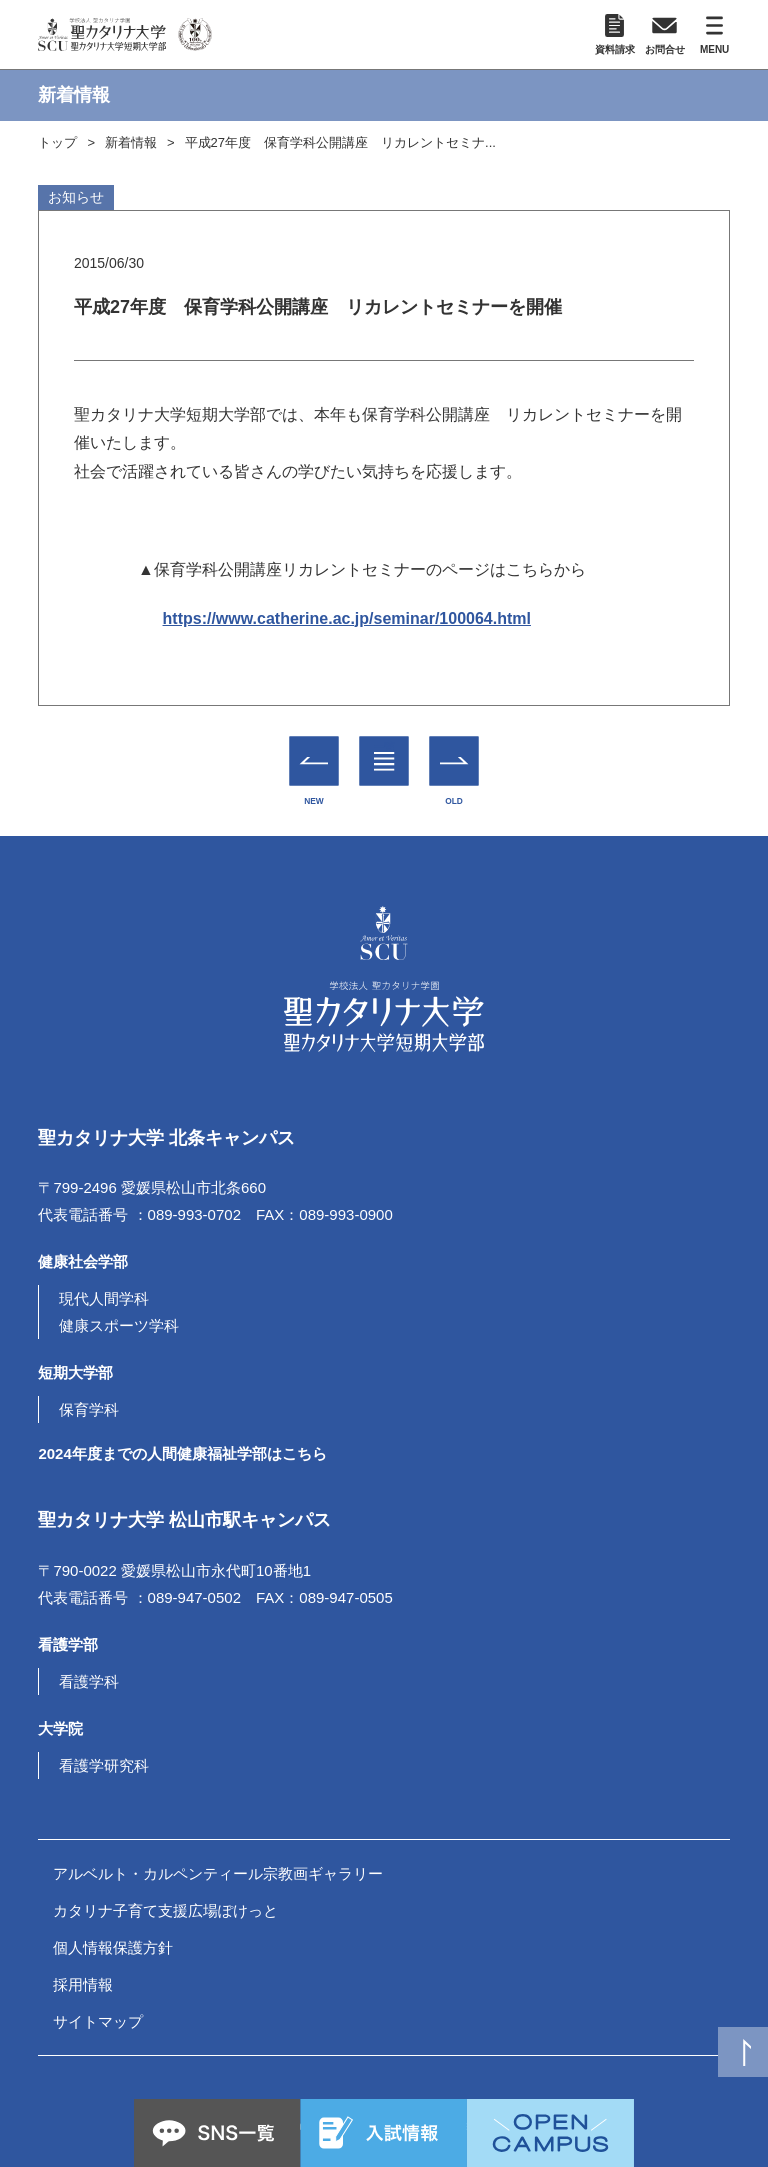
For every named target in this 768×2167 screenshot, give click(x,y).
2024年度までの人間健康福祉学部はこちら (182, 1453)
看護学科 (89, 1681)
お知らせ (76, 197)
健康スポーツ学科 (119, 1325)
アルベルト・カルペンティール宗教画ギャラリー (218, 1873)
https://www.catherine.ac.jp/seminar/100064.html (347, 618)
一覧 (384, 746)
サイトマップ (98, 2021)
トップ (57, 142)
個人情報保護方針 (113, 1947)
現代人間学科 (104, 1298)
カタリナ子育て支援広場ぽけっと (165, 1910)
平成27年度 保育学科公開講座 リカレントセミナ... (340, 142)
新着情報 (131, 142)
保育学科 (89, 1409)
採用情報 (83, 1984)
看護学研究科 (104, 1765)
